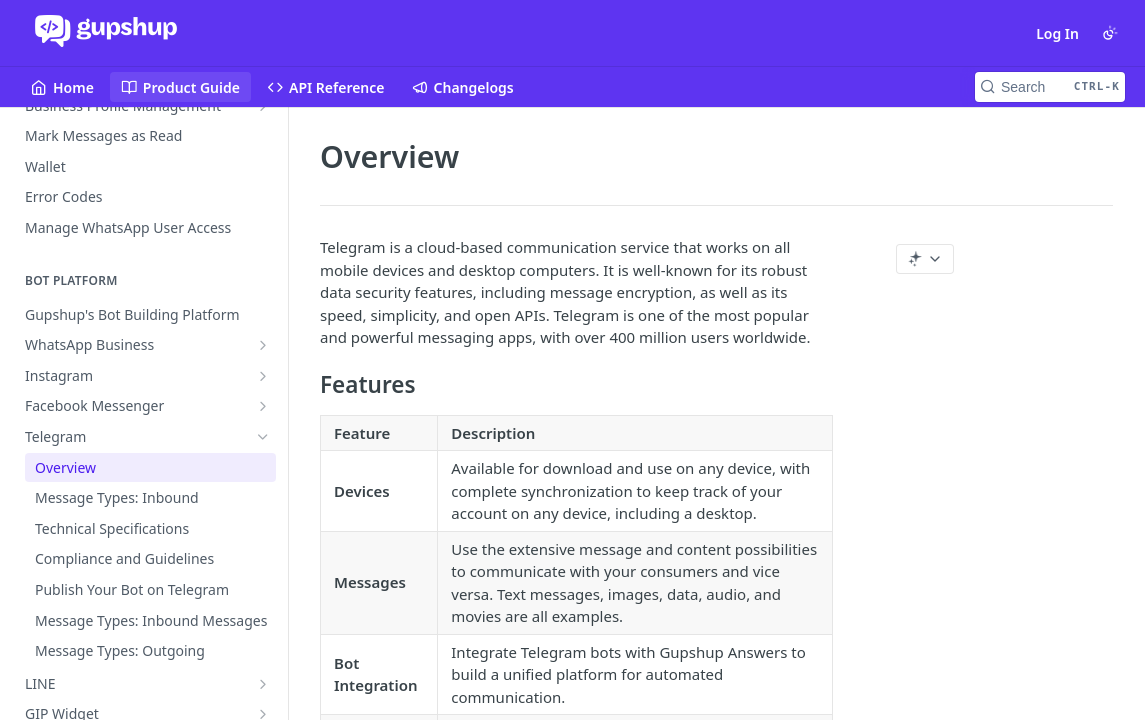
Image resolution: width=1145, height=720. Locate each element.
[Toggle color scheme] (1110, 33)
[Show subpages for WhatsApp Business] (263, 345)
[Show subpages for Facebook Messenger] (263, 406)
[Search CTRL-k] (1050, 87)
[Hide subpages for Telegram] (263, 437)
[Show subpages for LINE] (263, 684)
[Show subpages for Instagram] (263, 376)
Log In (1057, 33)
